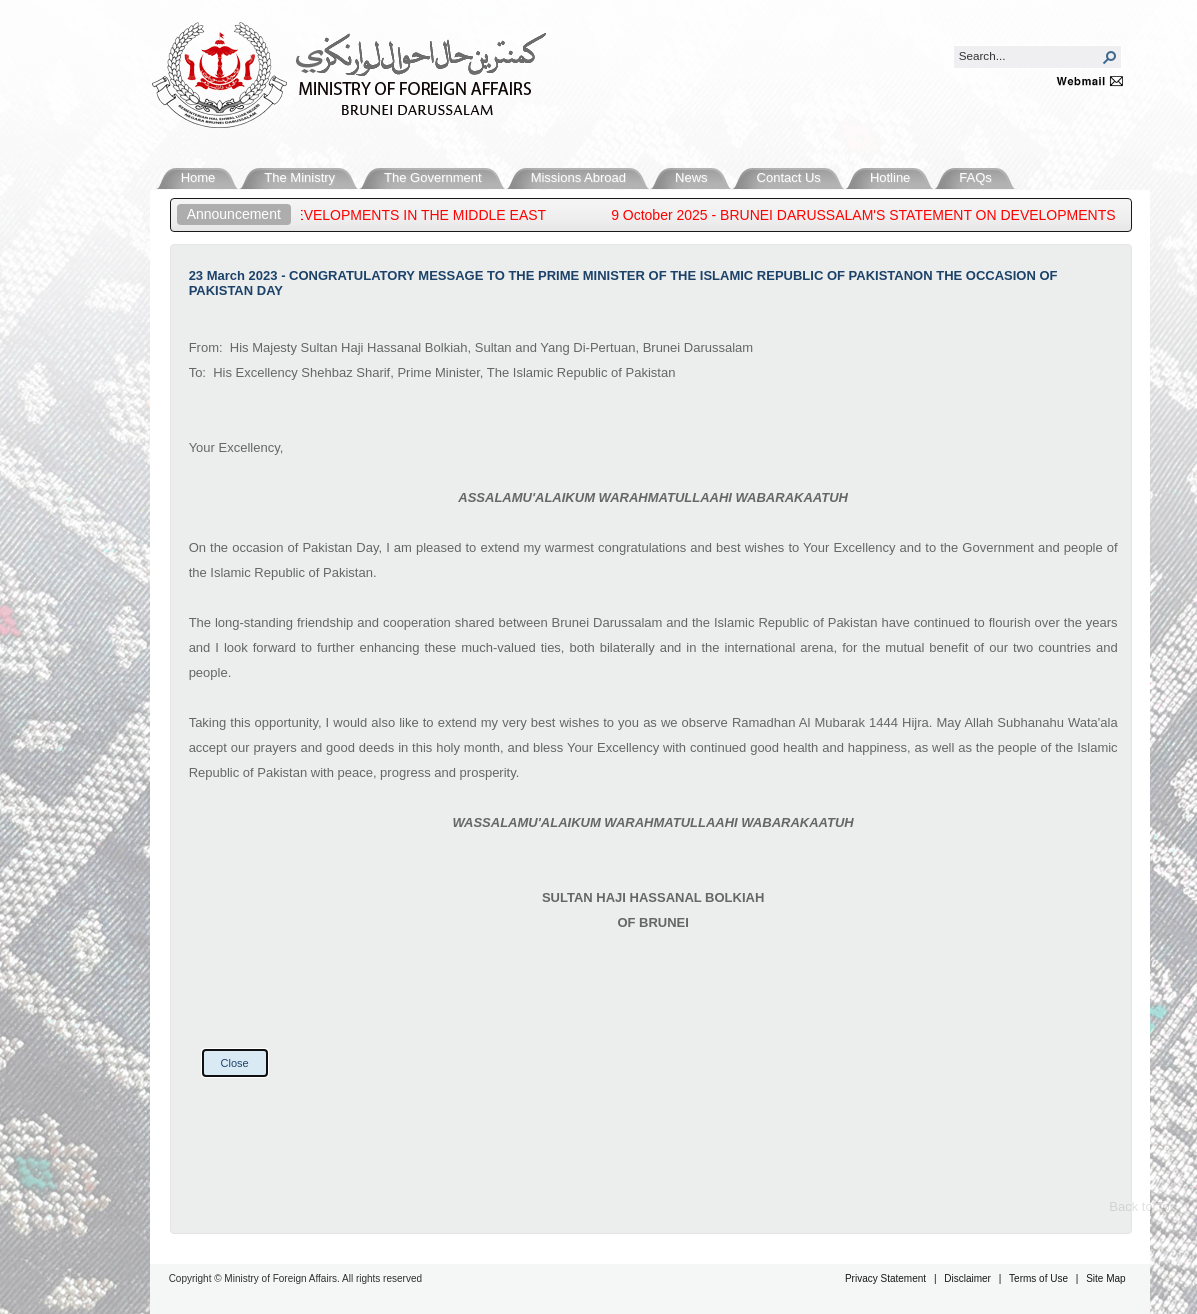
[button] (1110, 57)
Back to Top (1143, 1206)
